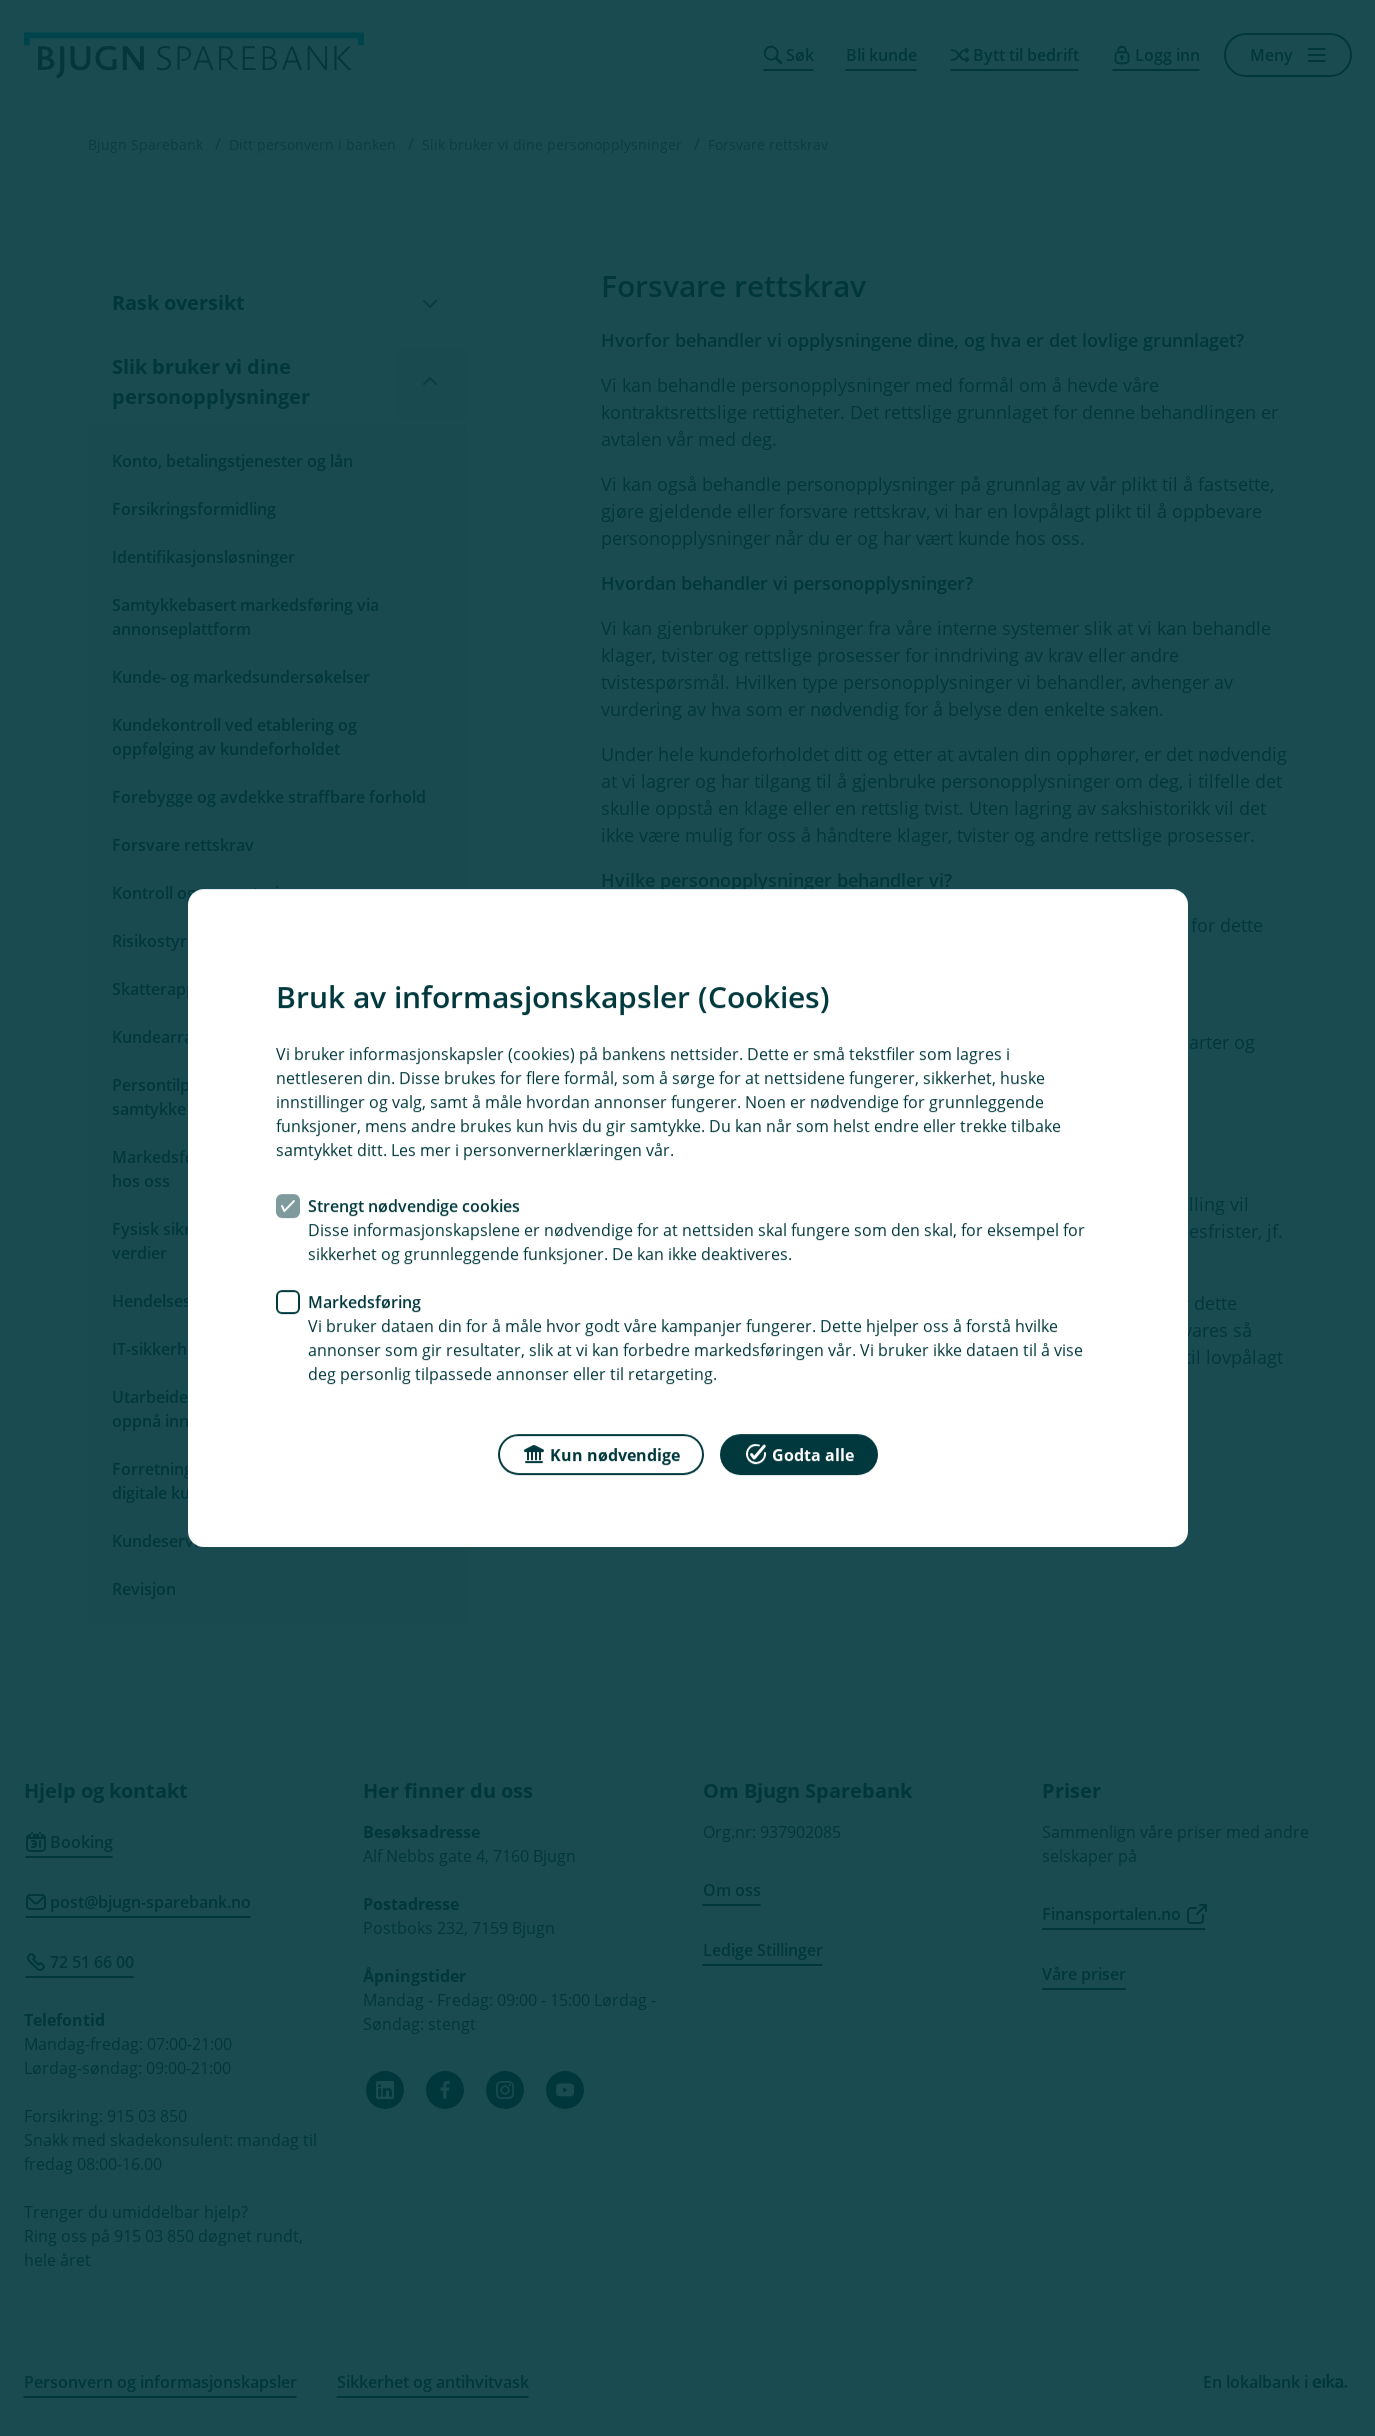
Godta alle (799, 1453)
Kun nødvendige (601, 1453)
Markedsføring (364, 1302)
